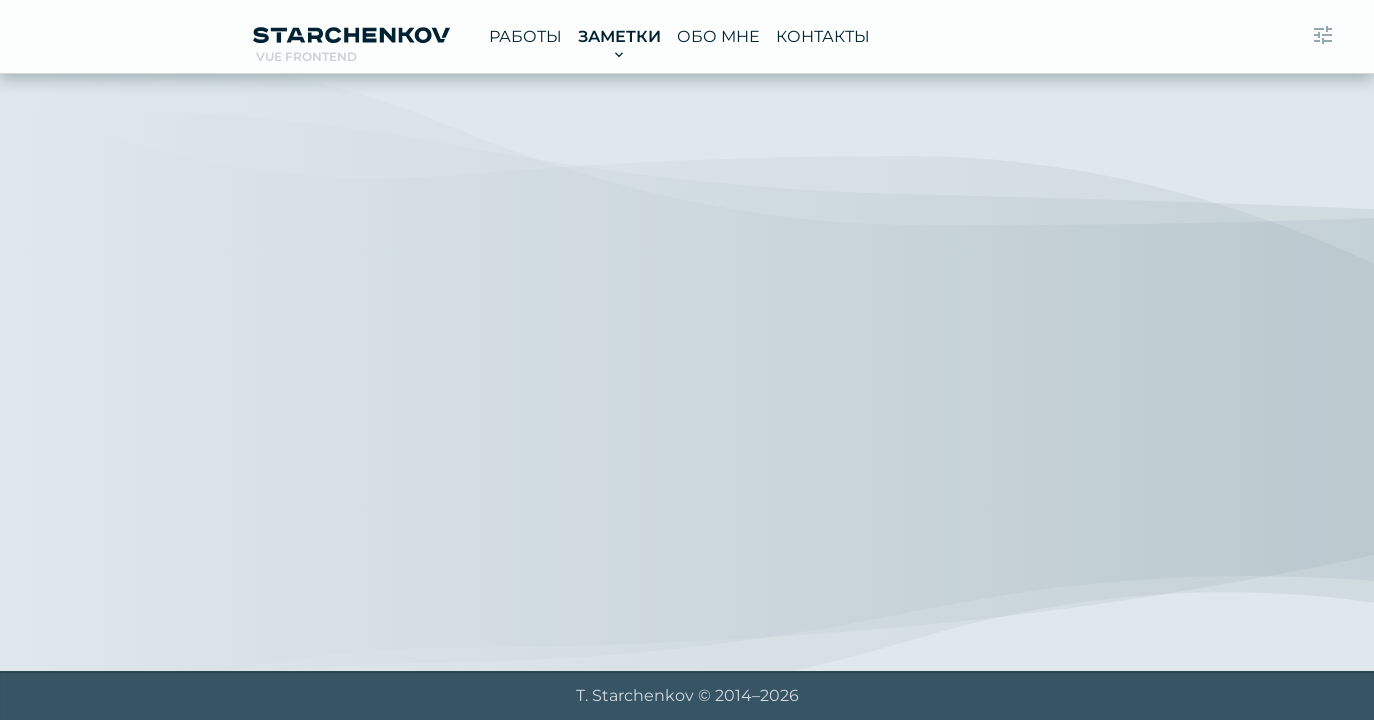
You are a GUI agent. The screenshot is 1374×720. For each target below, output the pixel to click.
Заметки (619, 36)
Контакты (823, 36)
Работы (525, 36)
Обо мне (718, 36)
